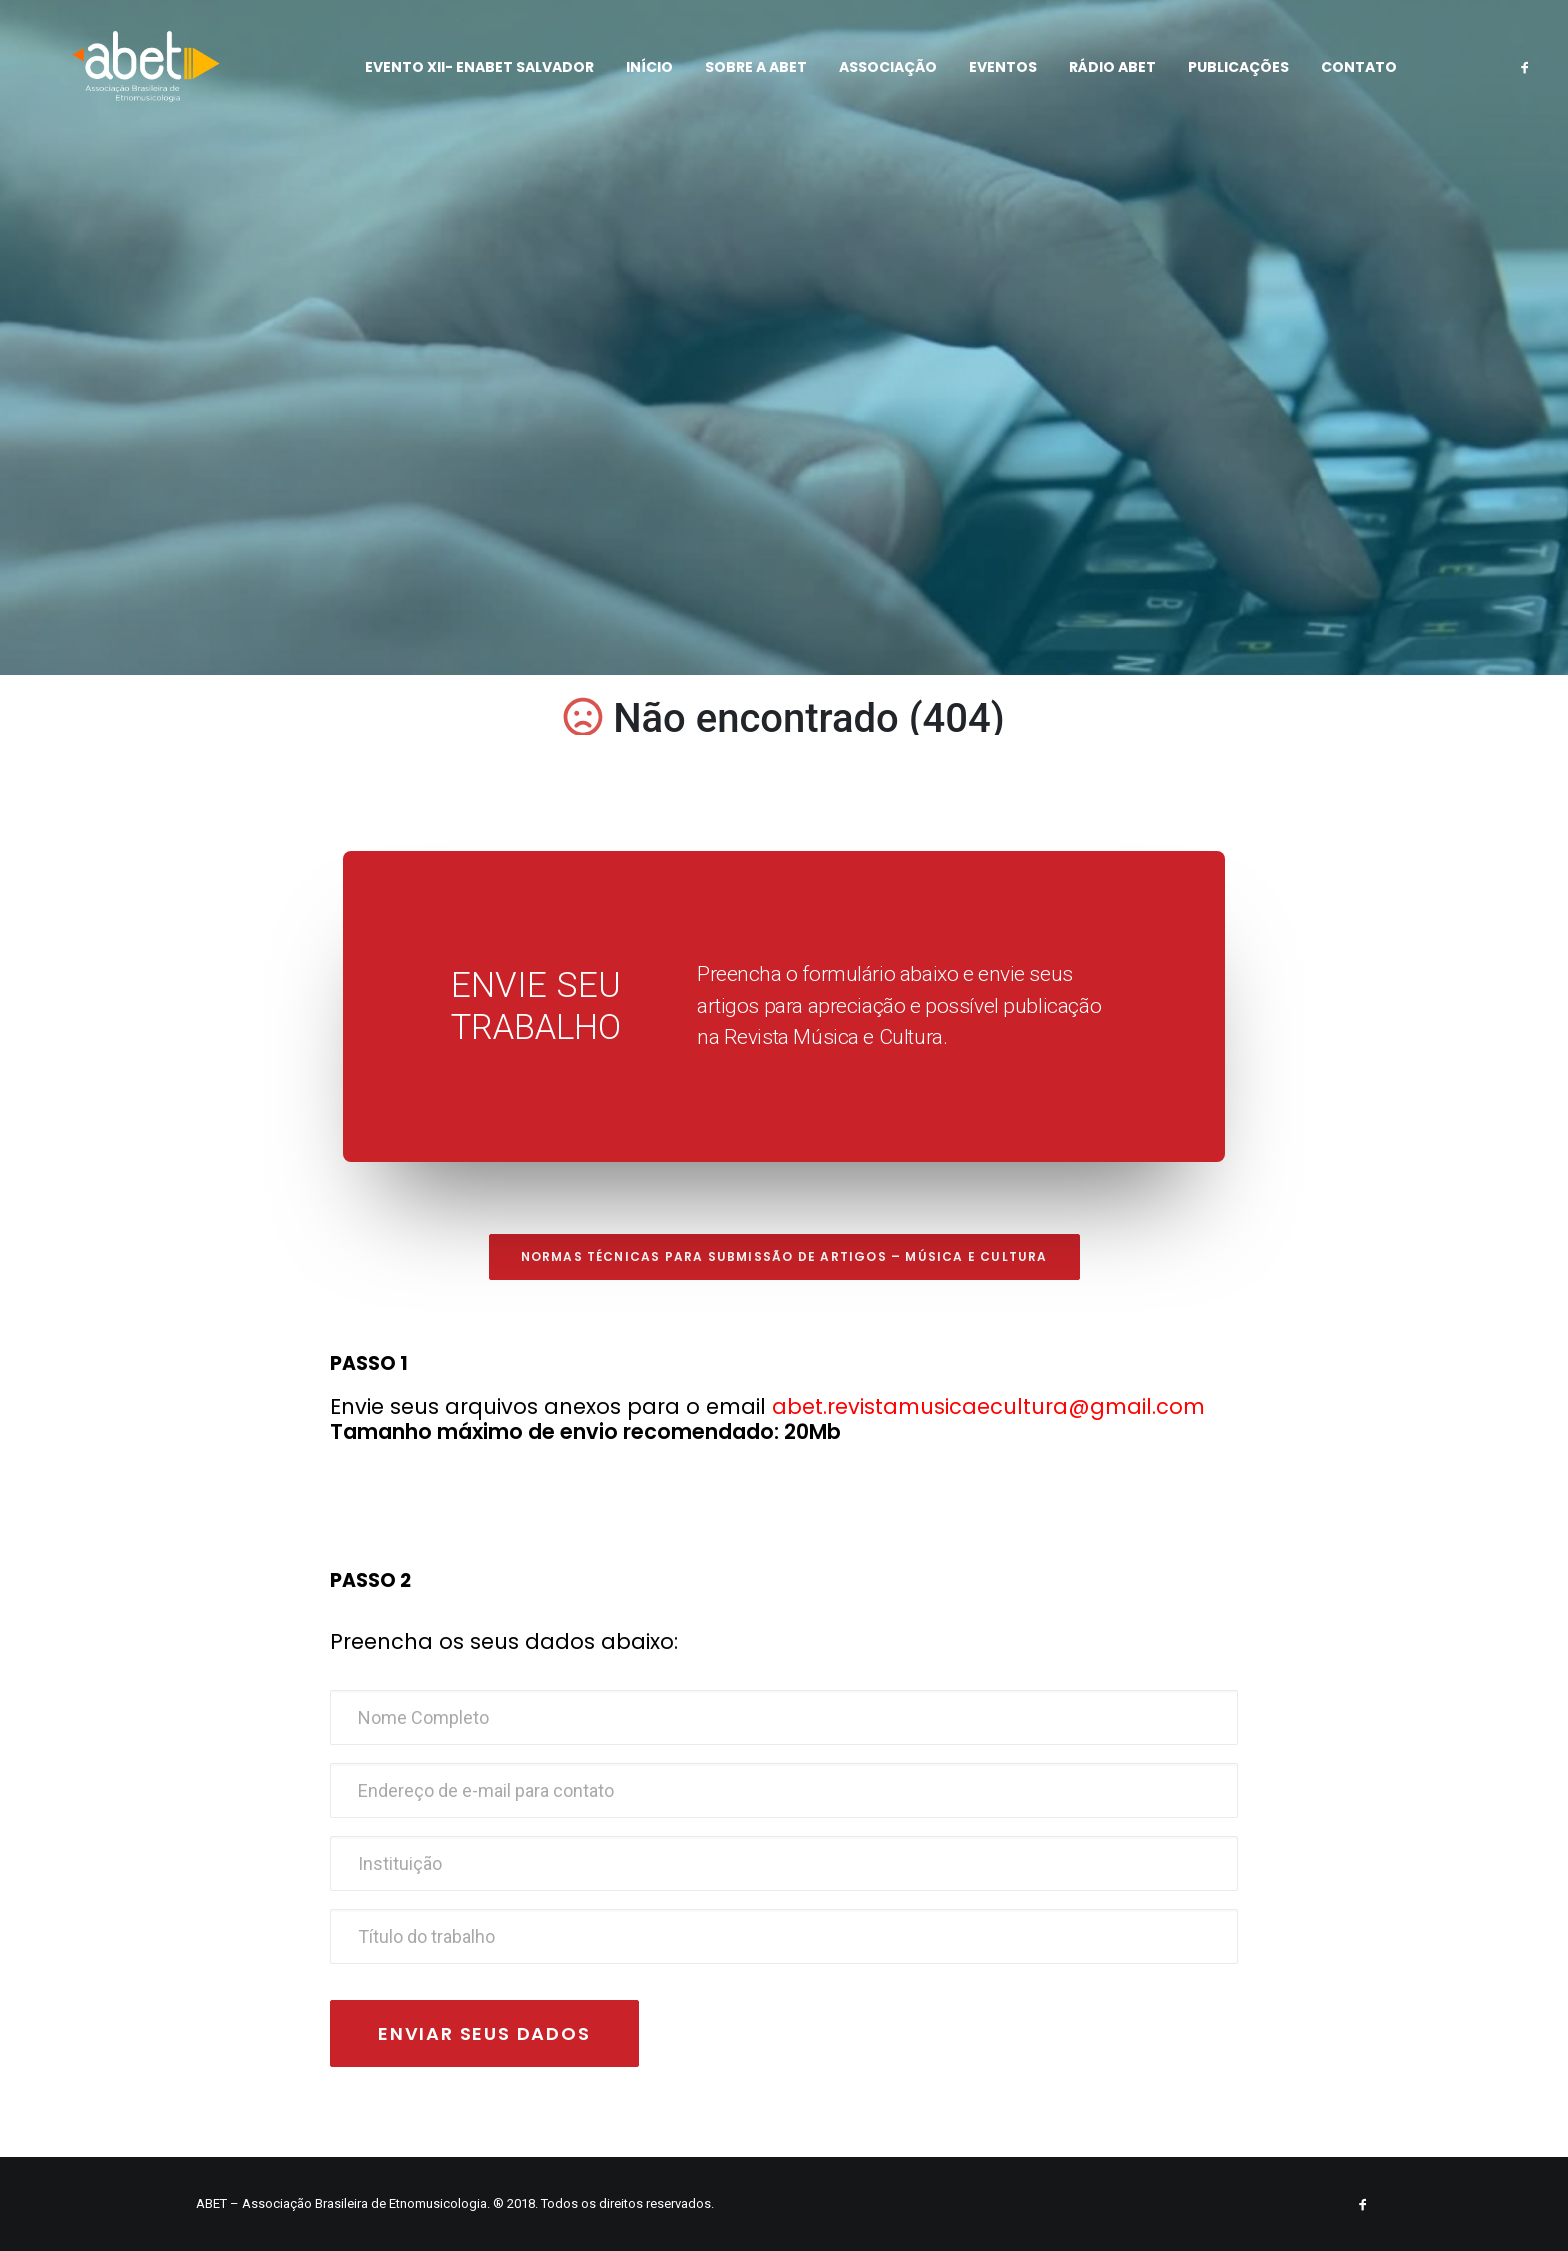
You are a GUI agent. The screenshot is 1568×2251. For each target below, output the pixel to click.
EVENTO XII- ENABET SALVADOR (467, 77)
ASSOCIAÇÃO (876, 77)
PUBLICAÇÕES (1226, 77)
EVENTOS (991, 77)
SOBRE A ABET (744, 77)
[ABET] (129, 77)
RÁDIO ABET (1100, 77)
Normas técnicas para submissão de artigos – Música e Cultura (784, 1256)
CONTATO (1347, 77)
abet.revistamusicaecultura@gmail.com (988, 1406)
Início (637, 77)
